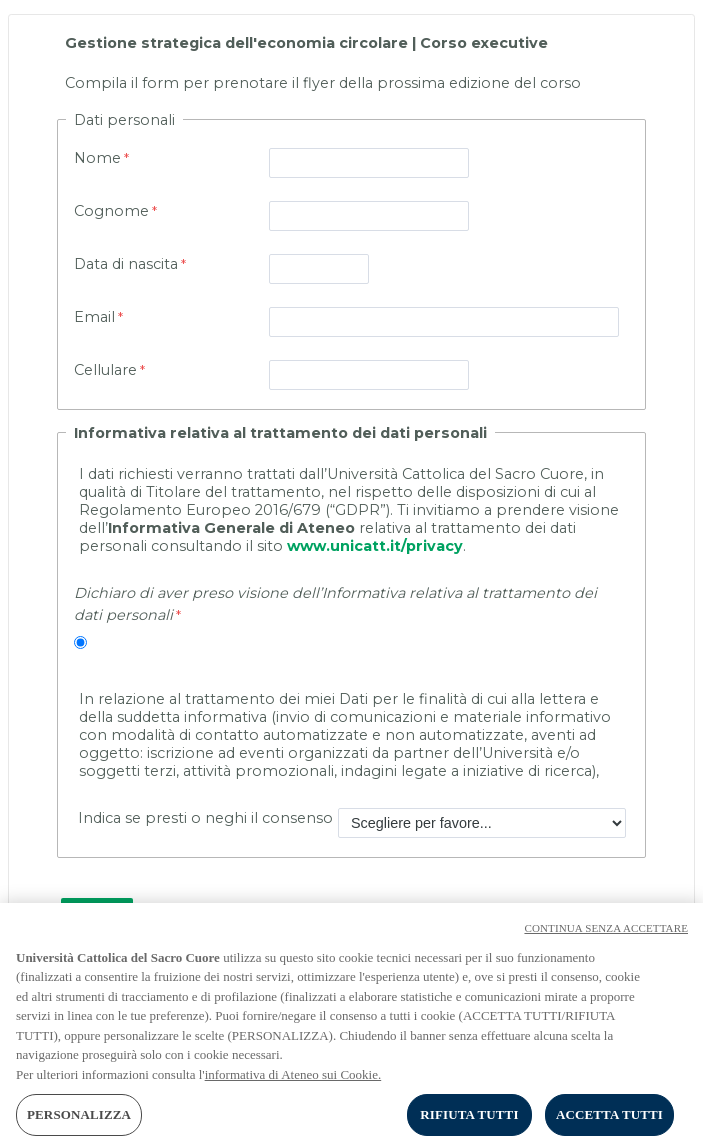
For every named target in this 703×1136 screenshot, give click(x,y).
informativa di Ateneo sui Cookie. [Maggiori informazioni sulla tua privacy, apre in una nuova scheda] (293, 1085)
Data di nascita (126, 264)
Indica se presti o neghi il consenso (203, 818)
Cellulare (105, 370)
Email (94, 317)
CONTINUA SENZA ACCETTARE (606, 939)
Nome (97, 158)
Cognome (111, 211)
